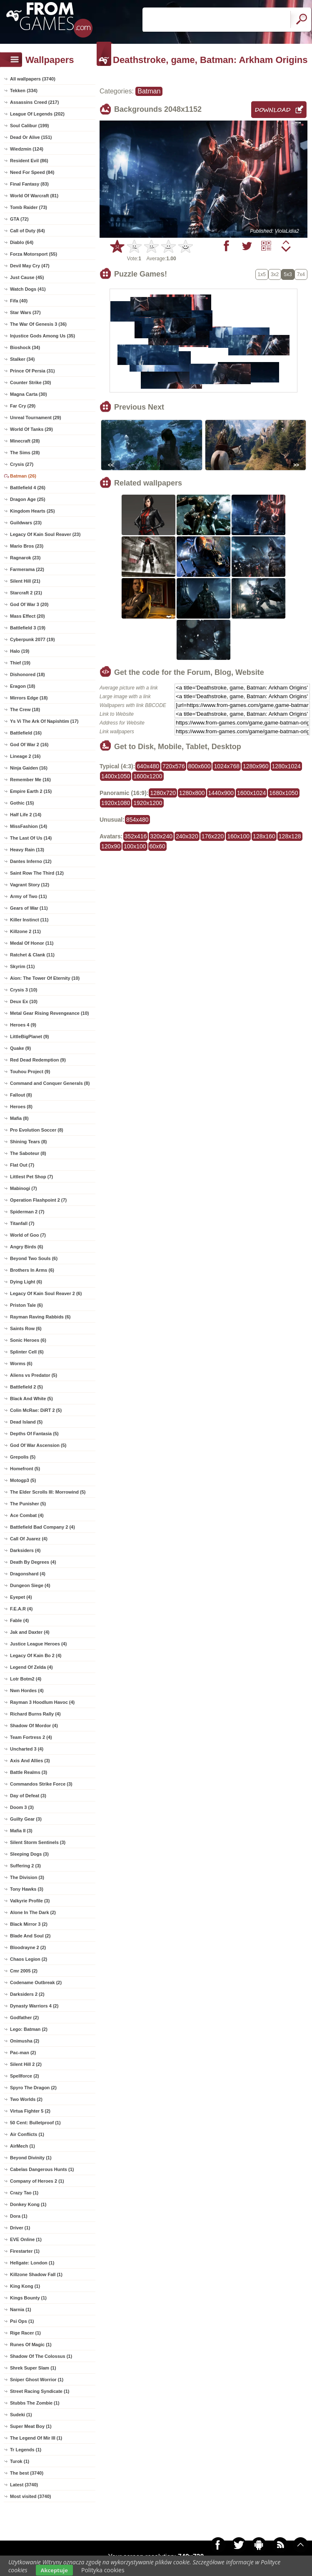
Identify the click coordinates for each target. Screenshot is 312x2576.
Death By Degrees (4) (33, 1562)
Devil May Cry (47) (30, 265)
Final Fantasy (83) (29, 183)
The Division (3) (27, 1877)
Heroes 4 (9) (23, 1024)
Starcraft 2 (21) (26, 592)
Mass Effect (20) (27, 616)
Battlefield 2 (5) (26, 1386)
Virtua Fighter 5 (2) (30, 2110)
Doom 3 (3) (22, 1807)
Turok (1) (19, 2461)
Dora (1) (18, 2216)
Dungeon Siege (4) (30, 1585)
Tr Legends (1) (25, 2449)
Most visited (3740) (30, 2496)
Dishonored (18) (27, 674)
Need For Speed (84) (32, 172)
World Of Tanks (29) (31, 429)
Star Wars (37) (25, 312)
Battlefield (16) (26, 732)
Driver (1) (20, 2227)
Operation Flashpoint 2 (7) (38, 1199)
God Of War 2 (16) (29, 744)
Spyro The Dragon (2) (33, 2087)
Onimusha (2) (24, 2040)
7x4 (301, 274)
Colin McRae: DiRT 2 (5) (36, 1410)
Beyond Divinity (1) (31, 2157)
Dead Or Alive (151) (31, 137)
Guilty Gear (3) (26, 1818)
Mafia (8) (19, 1118)
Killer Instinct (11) (29, 919)
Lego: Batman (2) (28, 2029)
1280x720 (163, 793)
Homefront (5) (25, 1468)
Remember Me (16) (30, 779)
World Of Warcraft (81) (34, 195)
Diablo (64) (21, 242)
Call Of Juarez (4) (28, 1538)
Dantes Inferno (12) (31, 861)
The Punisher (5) (28, 1503)
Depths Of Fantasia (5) (34, 1433)
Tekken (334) (23, 90)
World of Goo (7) (28, 1235)
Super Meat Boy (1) (31, 2426)
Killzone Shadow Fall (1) (36, 2274)
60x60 (157, 846)
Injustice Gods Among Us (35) (42, 335)
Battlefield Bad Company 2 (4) (42, 1527)
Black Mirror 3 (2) (28, 1924)
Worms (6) (21, 1363)
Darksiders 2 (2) (27, 1994)
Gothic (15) (22, 802)
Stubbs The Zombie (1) (35, 2402)
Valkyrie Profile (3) (30, 1900)
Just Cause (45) (27, 277)
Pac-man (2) (23, 2052)
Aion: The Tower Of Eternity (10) (45, 978)
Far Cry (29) (22, 405)
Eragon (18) (22, 686)
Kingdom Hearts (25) (32, 510)
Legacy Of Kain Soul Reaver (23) (45, 534)
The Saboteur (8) (28, 1153)
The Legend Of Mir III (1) (36, 2437)
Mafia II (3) (21, 1830)
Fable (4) (19, 1620)
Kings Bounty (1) (28, 2297)
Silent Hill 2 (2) (26, 2064)
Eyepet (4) (21, 1597)
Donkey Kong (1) (28, 2204)
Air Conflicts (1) (27, 2134)
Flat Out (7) (22, 1164)
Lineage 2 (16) (25, 756)
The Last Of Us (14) (31, 837)
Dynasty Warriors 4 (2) (34, 2005)
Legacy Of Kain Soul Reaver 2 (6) (46, 1293)
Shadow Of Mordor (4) (34, 1725)
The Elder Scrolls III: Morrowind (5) (48, 1491)
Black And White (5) (31, 1398)
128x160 (264, 836)
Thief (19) (20, 662)
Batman (148, 91)
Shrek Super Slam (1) (33, 2367)
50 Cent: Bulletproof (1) (35, 2122)
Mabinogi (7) (23, 1188)
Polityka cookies (103, 2570)
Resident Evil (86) (29, 160)
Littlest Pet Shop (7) (31, 1176)
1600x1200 (147, 776)
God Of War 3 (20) (29, 604)
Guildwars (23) (26, 522)
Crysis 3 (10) (23, 989)
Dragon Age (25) (27, 499)
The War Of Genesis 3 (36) (38, 324)
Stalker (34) (22, 359)
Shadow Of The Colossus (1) (41, 2356)
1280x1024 (286, 766)
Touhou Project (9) (30, 1071)
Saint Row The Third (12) (37, 872)
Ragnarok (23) (25, 557)
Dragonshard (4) (27, 1573)
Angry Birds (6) (26, 1246)
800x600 (199, 766)
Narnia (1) (20, 2309)
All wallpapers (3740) (32, 78)
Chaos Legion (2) (28, 1959)
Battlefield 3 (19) (27, 627)
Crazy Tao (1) (24, 2192)
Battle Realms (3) (28, 1772)
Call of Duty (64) (27, 230)
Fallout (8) (21, 1094)
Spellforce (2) (24, 2075)
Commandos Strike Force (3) (41, 1783)
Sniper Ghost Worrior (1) (36, 2379)
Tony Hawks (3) (26, 1889)
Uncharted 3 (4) (26, 1748)
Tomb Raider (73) (28, 207)
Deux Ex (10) (23, 1001)
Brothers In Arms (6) (32, 1270)
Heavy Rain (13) (27, 849)
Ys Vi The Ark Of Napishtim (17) (44, 721)
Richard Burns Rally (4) (35, 1713)
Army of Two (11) (28, 896)
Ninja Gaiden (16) (28, 767)
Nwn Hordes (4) (27, 1690)
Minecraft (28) (25, 440)
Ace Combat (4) (27, 1515)
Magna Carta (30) (28, 394)
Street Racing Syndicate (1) (39, 2391)
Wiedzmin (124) (26, 148)
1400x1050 (115, 776)
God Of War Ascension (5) (38, 1445)
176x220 (213, 836)
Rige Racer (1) (25, 2332)
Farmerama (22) (27, 569)
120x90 (110, 846)
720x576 (173, 766)
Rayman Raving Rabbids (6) (40, 1316)
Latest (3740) (24, 2484)
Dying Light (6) (26, 1281)
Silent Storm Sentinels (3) (37, 1842)
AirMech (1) (22, 2145)
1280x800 (192, 793)
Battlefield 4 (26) (27, 487)
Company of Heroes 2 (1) (37, 2181)
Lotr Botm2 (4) (25, 1678)
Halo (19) (19, 651)
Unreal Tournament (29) (35, 417)
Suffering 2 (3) (25, 1865)
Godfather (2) (24, 2017)
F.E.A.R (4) (21, 1608)
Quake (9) (20, 1048)
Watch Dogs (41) (28, 289)
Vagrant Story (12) (29, 884)
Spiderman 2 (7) (27, 1211)
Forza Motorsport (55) (33, 254)
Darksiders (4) (25, 1550)
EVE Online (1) (26, 2239)
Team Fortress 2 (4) (31, 1737)
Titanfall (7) (22, 1223)
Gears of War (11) (29, 908)
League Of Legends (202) (37, 113)
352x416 (136, 836)
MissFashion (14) (28, 826)
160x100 (238, 836)
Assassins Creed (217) (34, 102)
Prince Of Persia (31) (32, 370)
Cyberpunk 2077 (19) (32, 639)
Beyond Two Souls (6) (33, 1258)
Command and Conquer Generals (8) (50, 1083)
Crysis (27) (21, 464)
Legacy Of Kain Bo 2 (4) (35, 1655)
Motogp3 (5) (23, 1480)
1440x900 (221, 793)
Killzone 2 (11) (25, 931)
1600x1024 (251, 793)
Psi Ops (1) (22, 2321)
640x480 (148, 766)
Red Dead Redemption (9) (38, 1059)
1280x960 (256, 766)
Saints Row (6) (26, 1328)
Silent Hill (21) (25, 581)
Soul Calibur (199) (29, 125)
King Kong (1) (25, 2286)
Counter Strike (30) (30, 382)
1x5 (262, 274)
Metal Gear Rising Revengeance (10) (49, 1013)
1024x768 (227, 766)
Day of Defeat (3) (28, 1795)
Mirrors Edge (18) (28, 697)
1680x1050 (283, 793)
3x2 (275, 274)
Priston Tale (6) (26, 1305)
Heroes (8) (21, 1106)
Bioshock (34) (25, 347)
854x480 (137, 819)
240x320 (187, 836)
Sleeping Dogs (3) (29, 1854)
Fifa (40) (18, 300)
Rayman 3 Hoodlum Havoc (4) (42, 1702)
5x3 (288, 274)
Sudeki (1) (21, 2414)
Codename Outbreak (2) (36, 1982)
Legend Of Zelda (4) (31, 1667)
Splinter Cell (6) (27, 1351)
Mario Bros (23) (26, 545)
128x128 (290, 836)
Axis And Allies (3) (30, 1760)
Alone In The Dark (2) (33, 1912)
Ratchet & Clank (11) (32, 954)
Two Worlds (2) (26, 2099)
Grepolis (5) (22, 1456)
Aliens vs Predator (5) (33, 1375)
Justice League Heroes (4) (38, 1643)
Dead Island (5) (26, 1421)
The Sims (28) (25, 452)
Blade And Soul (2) (30, 1935)
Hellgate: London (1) (32, 2262)
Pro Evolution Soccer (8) (36, 1129)
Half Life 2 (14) (25, 814)
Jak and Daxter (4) (30, 1632)
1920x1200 (147, 803)
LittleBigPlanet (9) (29, 1036)
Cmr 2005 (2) (23, 1970)
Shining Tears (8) (28, 1141)
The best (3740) (26, 2472)
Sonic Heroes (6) (28, 1340)
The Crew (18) (25, 709)
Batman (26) (23, 475)
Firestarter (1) (25, 2251)
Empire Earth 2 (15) (31, 791)
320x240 (161, 836)
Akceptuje (54, 2570)
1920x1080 (115, 803)
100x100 (135, 846)
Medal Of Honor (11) (32, 943)
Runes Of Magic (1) (31, 2344)
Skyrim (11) (22, 966)
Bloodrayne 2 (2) (28, 1947)
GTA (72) (19, 218)
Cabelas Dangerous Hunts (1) (42, 2169)
